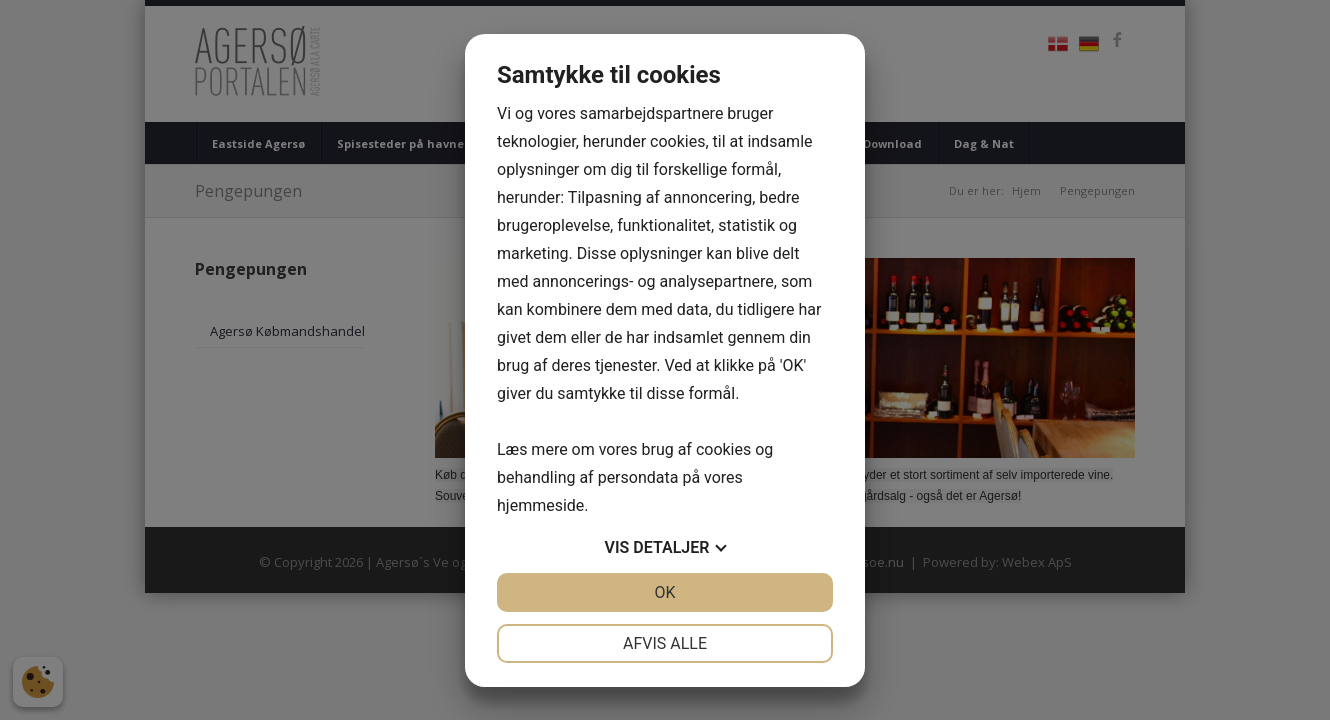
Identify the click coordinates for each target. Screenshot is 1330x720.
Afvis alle (665, 643)
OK (664, 592)
